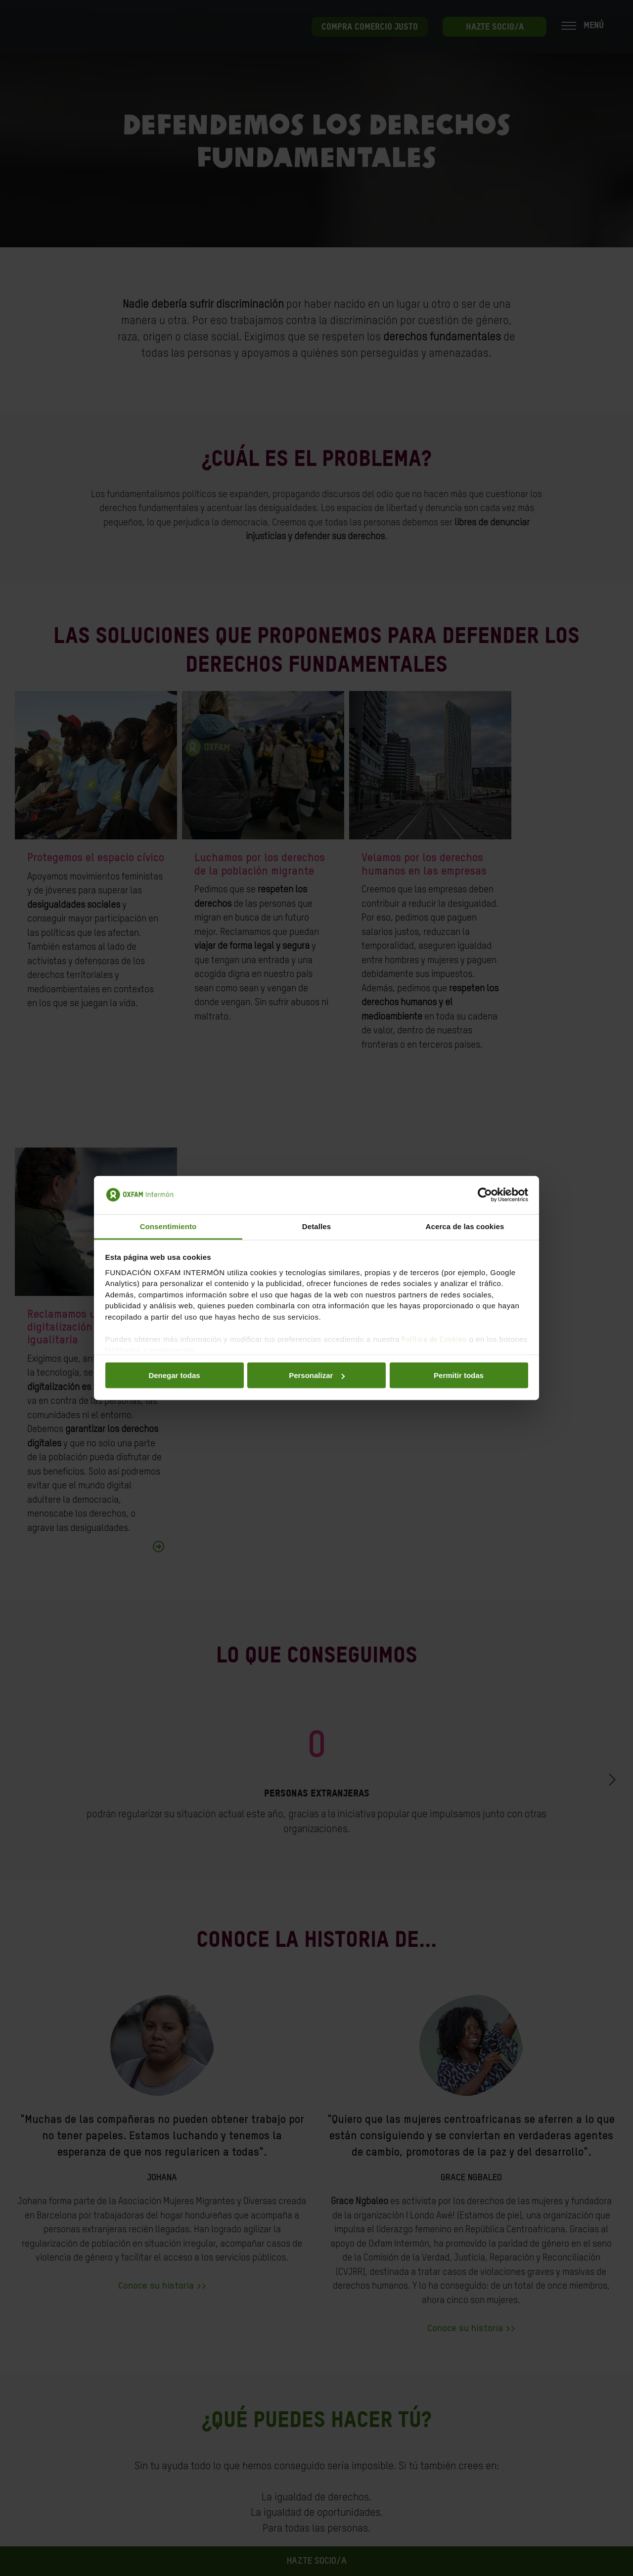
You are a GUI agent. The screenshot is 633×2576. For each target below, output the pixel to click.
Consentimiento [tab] (168, 1226)
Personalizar (317, 1375)
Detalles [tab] (316, 1226)
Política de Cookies (434, 1339)
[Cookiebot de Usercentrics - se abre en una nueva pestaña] (485, 1195)
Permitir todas (459, 1375)
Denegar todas (174, 1375)
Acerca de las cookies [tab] (465, 1226)
